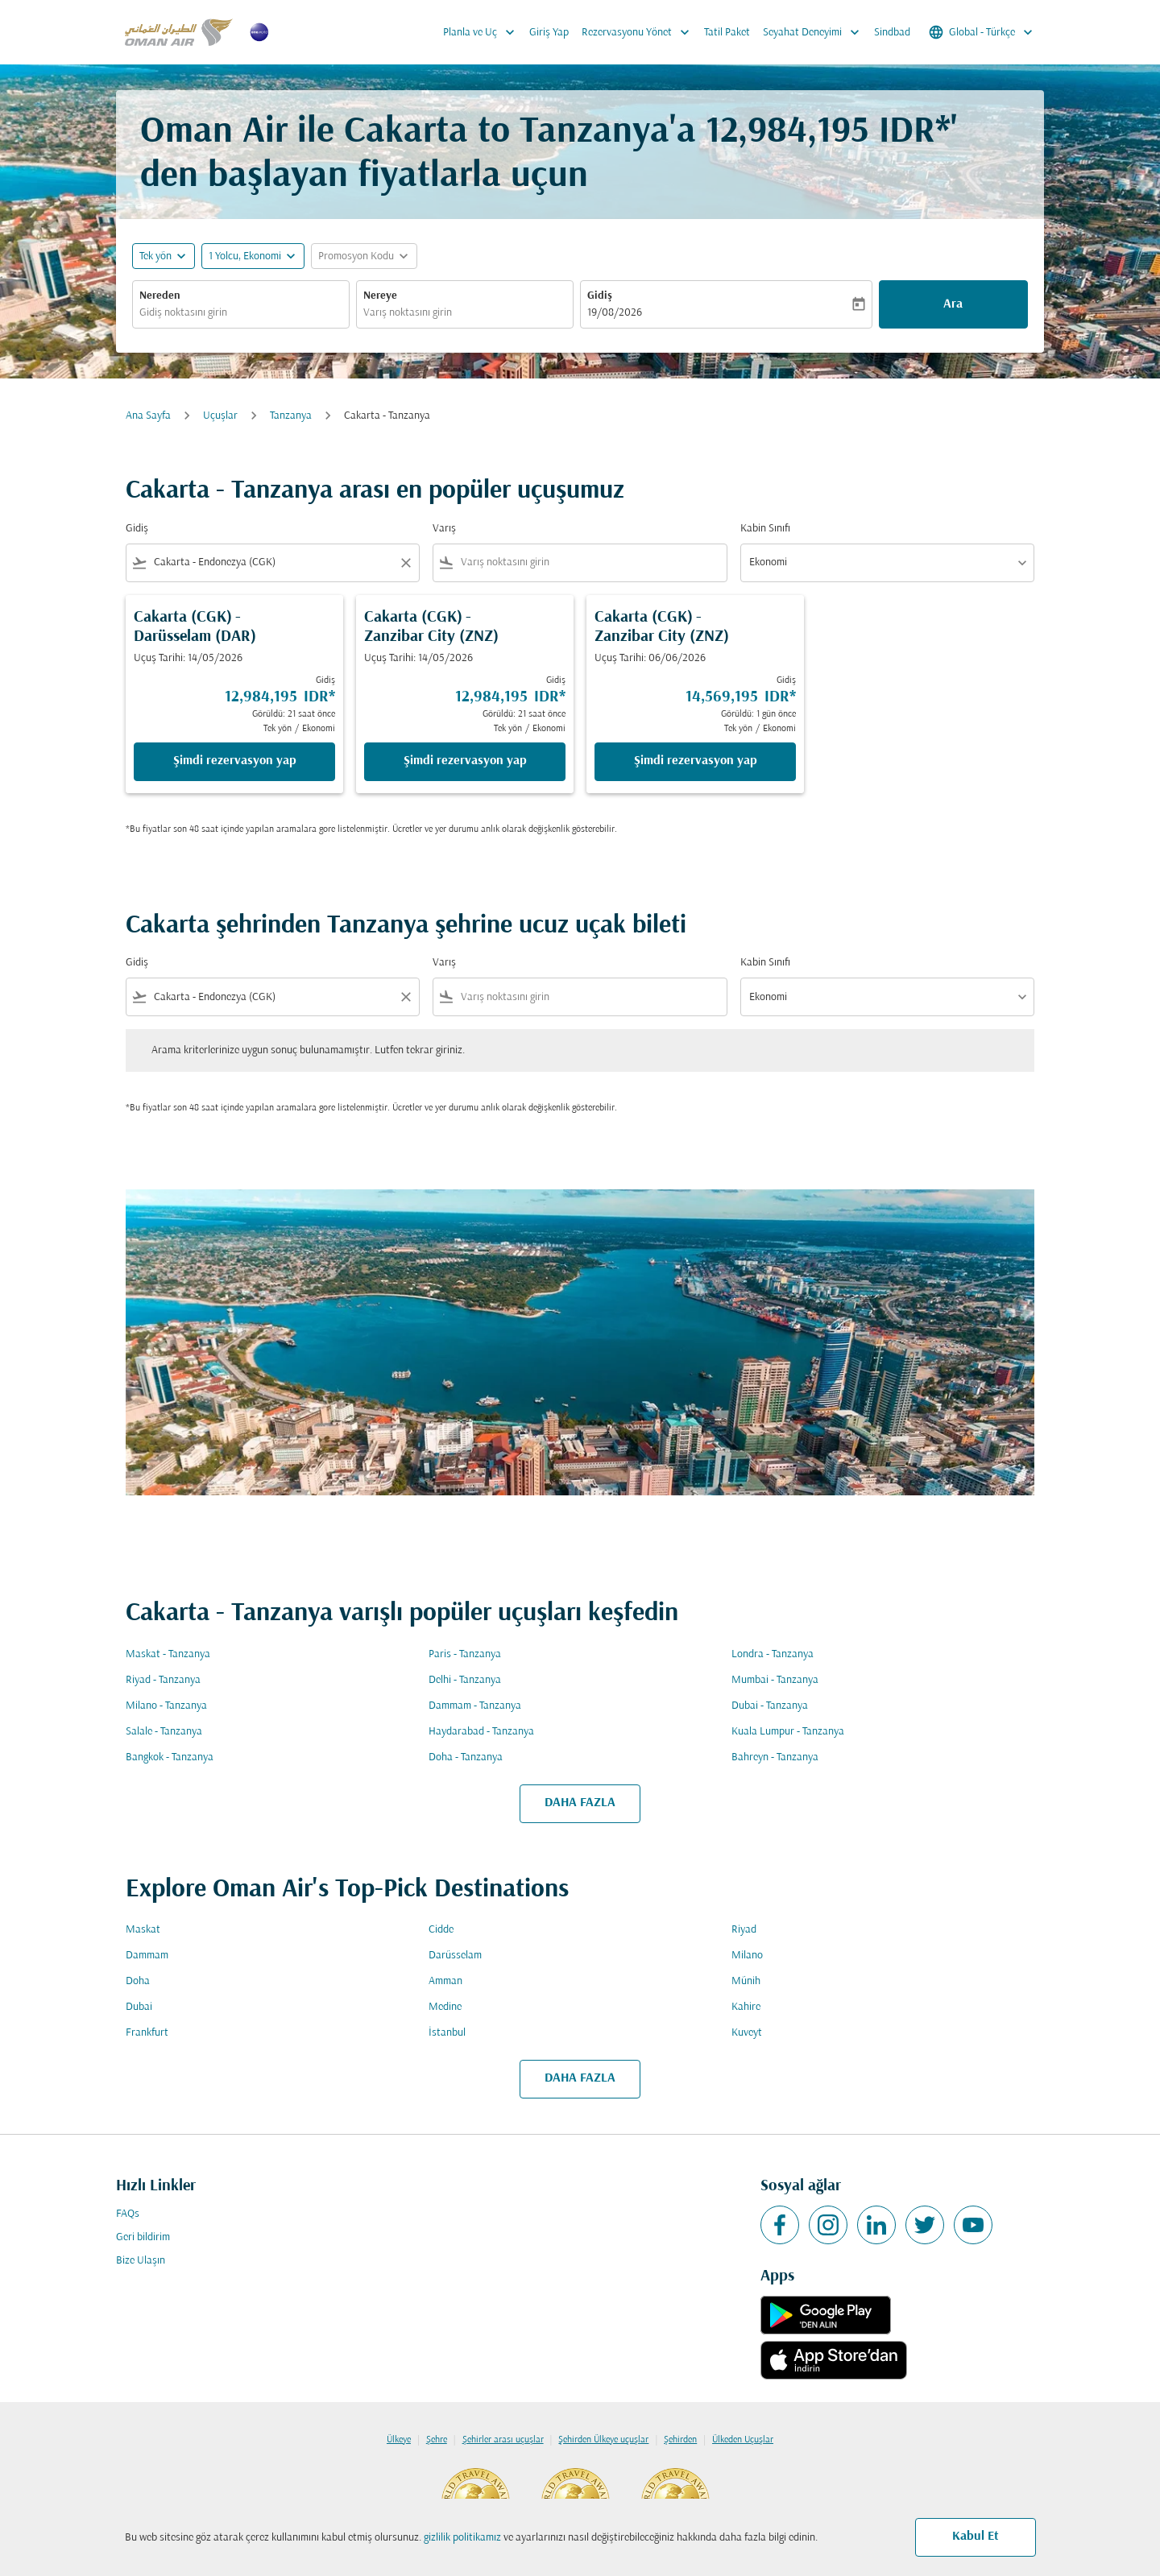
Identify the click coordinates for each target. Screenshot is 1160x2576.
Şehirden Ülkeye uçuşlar (603, 2440)
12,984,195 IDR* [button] (828, 132)
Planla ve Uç (483, 32)
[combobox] (240, 312)
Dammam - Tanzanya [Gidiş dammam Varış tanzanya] (475, 1706)
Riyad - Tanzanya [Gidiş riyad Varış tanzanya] (163, 1680)
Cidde (441, 1930)
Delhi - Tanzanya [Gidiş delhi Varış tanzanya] (465, 1680)
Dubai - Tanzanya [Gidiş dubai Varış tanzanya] (769, 1706)
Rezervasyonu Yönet (640, 32)
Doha (138, 1981)
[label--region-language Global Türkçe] (982, 32)
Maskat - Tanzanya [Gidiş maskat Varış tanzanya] (168, 1654)
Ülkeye (399, 2440)
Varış (444, 529)
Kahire (745, 2007)
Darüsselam (455, 1956)
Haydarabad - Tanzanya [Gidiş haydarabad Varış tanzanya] (481, 1732)
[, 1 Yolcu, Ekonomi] (245, 256)
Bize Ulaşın (140, 2261)
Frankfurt (147, 2033)
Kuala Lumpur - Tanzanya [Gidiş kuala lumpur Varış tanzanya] (787, 1732)
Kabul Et (975, 2536)
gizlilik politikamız (462, 2538)
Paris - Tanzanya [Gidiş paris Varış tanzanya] (465, 1654)
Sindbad (892, 33)
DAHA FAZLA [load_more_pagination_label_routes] (580, 1803)
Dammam (147, 1956)
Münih (745, 1981)
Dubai (139, 2007)
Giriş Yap (549, 33)
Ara (953, 304)
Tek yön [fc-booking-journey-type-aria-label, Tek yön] (155, 256)
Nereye (380, 296)
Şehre (436, 2440)
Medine (445, 2007)
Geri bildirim (143, 2237)
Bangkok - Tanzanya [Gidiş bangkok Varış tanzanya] (169, 1757)
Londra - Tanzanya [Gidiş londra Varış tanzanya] (772, 1654)
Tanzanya (291, 416)
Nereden (159, 296)
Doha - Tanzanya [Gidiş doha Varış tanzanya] (466, 1757)
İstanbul (447, 2033)
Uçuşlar (220, 416)
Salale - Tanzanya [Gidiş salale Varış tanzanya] (164, 1732)
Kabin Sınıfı (765, 529)
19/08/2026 (614, 313)
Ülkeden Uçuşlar (742, 2440)
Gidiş (599, 296)
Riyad (743, 1930)
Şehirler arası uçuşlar (503, 2440)
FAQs (127, 2214)
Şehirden (680, 2440)
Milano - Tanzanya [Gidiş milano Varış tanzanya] (166, 1706)
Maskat (143, 1930)
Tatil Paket (727, 33)
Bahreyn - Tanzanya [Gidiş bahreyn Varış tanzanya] (774, 1757)
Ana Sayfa (148, 416)
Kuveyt (746, 2033)
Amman (445, 1981)
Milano (747, 1956)
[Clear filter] (405, 562)
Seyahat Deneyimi (815, 32)
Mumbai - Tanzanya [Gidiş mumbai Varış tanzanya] (774, 1680)
